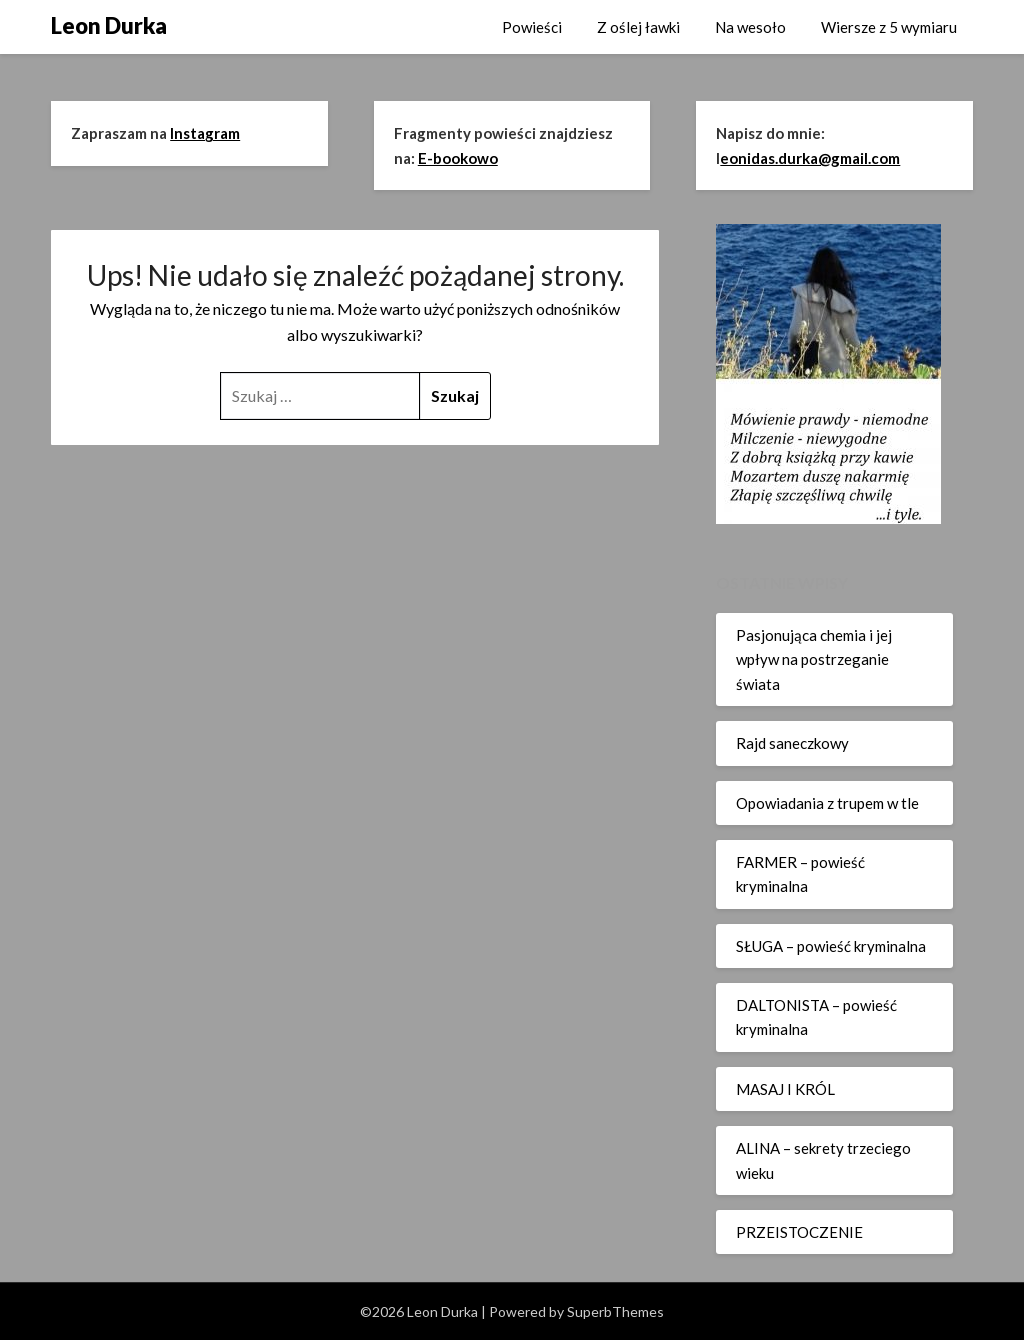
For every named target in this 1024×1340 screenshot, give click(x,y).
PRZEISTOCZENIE (799, 1232)
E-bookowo (458, 158)
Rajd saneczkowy (792, 743)
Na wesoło (750, 27)
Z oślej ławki (638, 27)
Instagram (205, 133)
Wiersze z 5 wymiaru (889, 27)
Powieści (532, 27)
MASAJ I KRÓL (785, 1089)
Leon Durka (109, 25)
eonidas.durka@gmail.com (810, 158)
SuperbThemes (615, 1311)
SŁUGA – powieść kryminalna (831, 946)
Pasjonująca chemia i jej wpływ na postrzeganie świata (814, 659)
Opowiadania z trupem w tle (827, 803)
